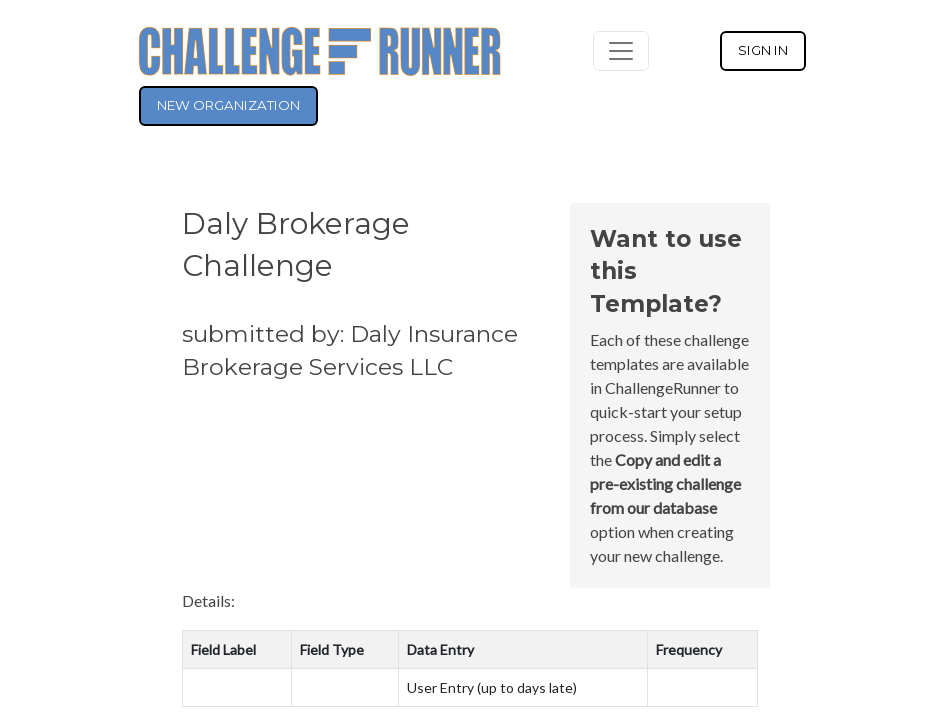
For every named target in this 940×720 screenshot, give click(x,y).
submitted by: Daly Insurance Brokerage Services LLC (350, 350)
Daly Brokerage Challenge (296, 244)
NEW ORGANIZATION (228, 105)
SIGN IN (763, 50)
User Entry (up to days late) (492, 687)
